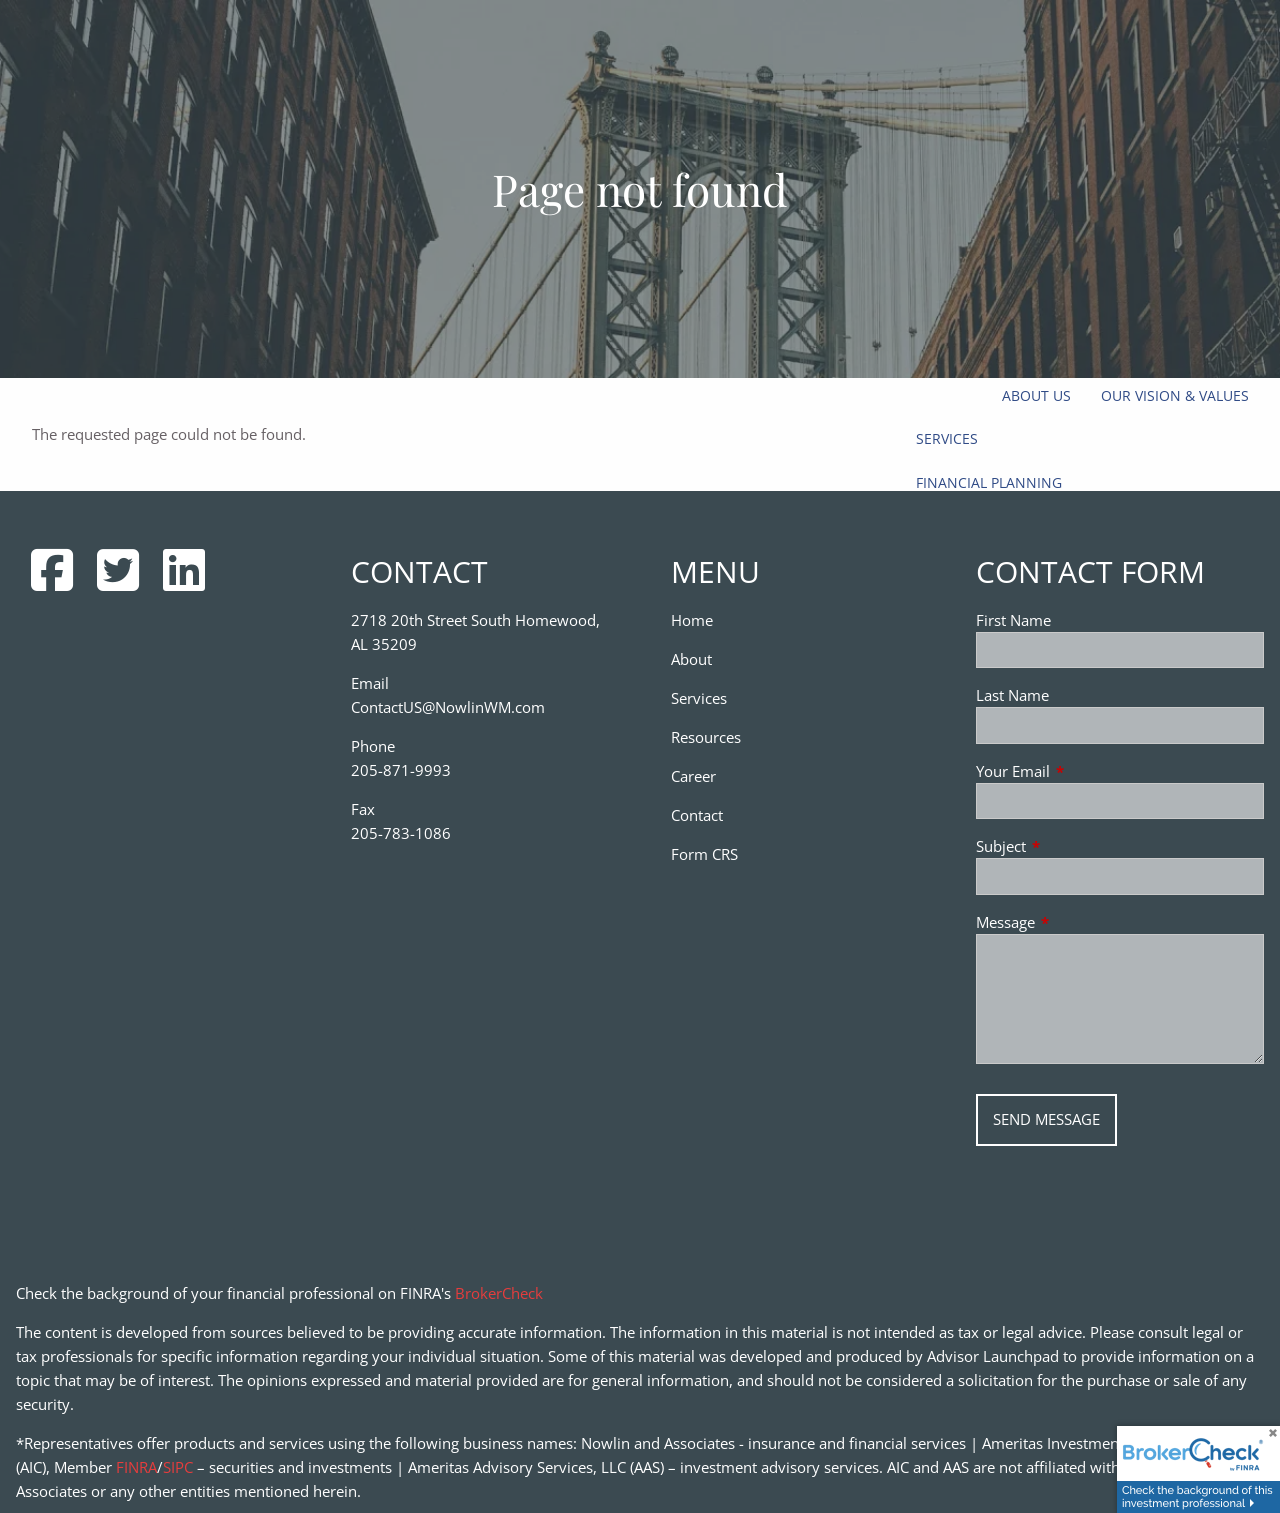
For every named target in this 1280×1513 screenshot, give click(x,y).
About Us (1036, 395)
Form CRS (704, 854)
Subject (1075, 846)
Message (1079, 922)
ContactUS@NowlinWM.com (448, 707)
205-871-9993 (401, 770)
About (691, 659)
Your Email (1087, 771)
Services (947, 438)
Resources (706, 737)
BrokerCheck (499, 1293)
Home (692, 620)
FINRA (136, 1467)
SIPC (178, 1467)
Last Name (1012, 695)
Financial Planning (989, 482)
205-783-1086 (401, 833)
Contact (697, 815)
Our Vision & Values (1175, 395)
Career (693, 776)
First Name (1013, 620)
